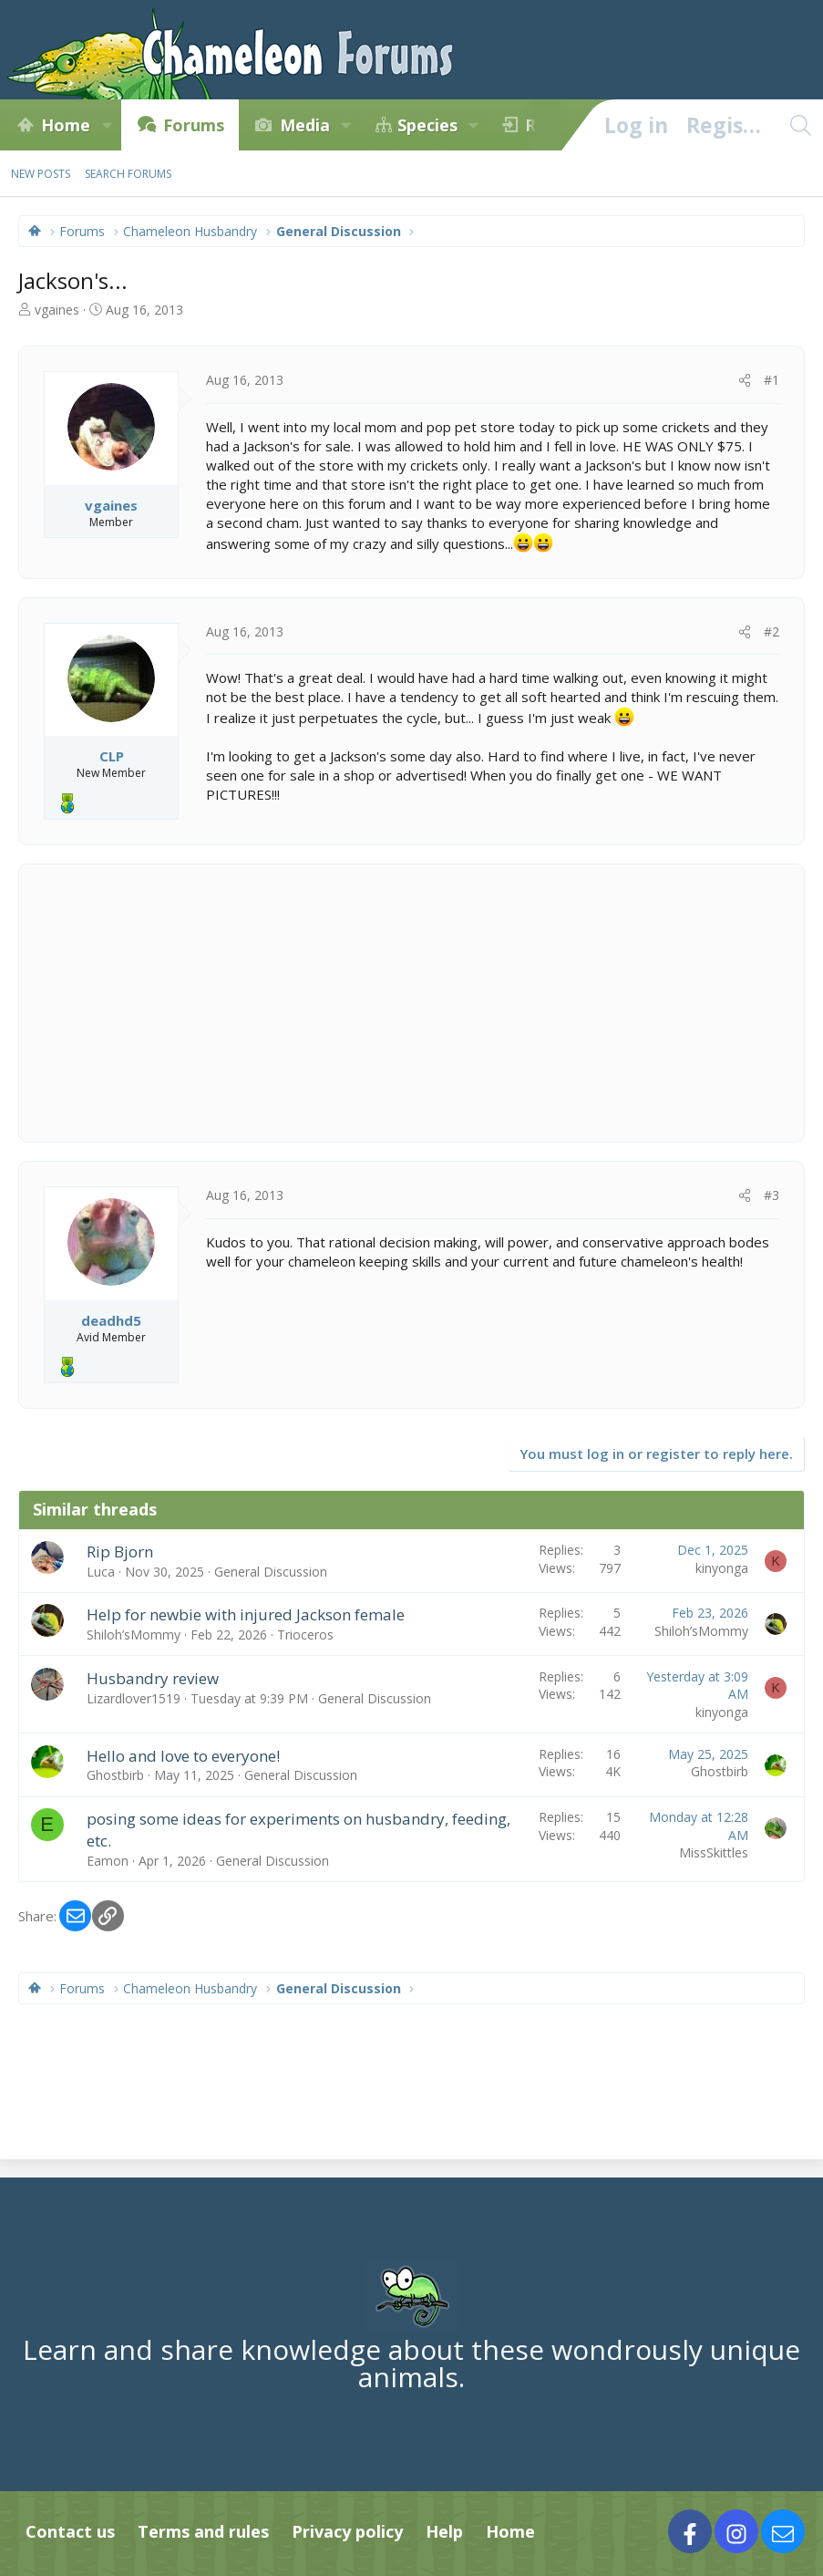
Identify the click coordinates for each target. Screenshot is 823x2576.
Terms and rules (203, 2531)
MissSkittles (713, 1852)
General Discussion (270, 1571)
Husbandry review (153, 1678)
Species (427, 125)
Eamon (108, 1860)
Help (444, 2531)
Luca (101, 1571)
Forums (193, 125)
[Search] (800, 124)
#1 (771, 379)
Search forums (128, 173)
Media (305, 125)
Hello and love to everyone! (183, 1755)
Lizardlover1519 (133, 1698)
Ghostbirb (115, 1775)
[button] (106, 124)
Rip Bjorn (120, 1551)
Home (65, 125)
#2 (771, 631)
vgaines (57, 309)
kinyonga (721, 1568)
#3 (771, 1195)
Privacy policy (347, 2531)
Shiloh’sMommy (133, 1634)
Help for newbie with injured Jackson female (246, 1614)
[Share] (744, 380)
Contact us (70, 2531)
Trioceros (305, 1634)
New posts (40, 173)
